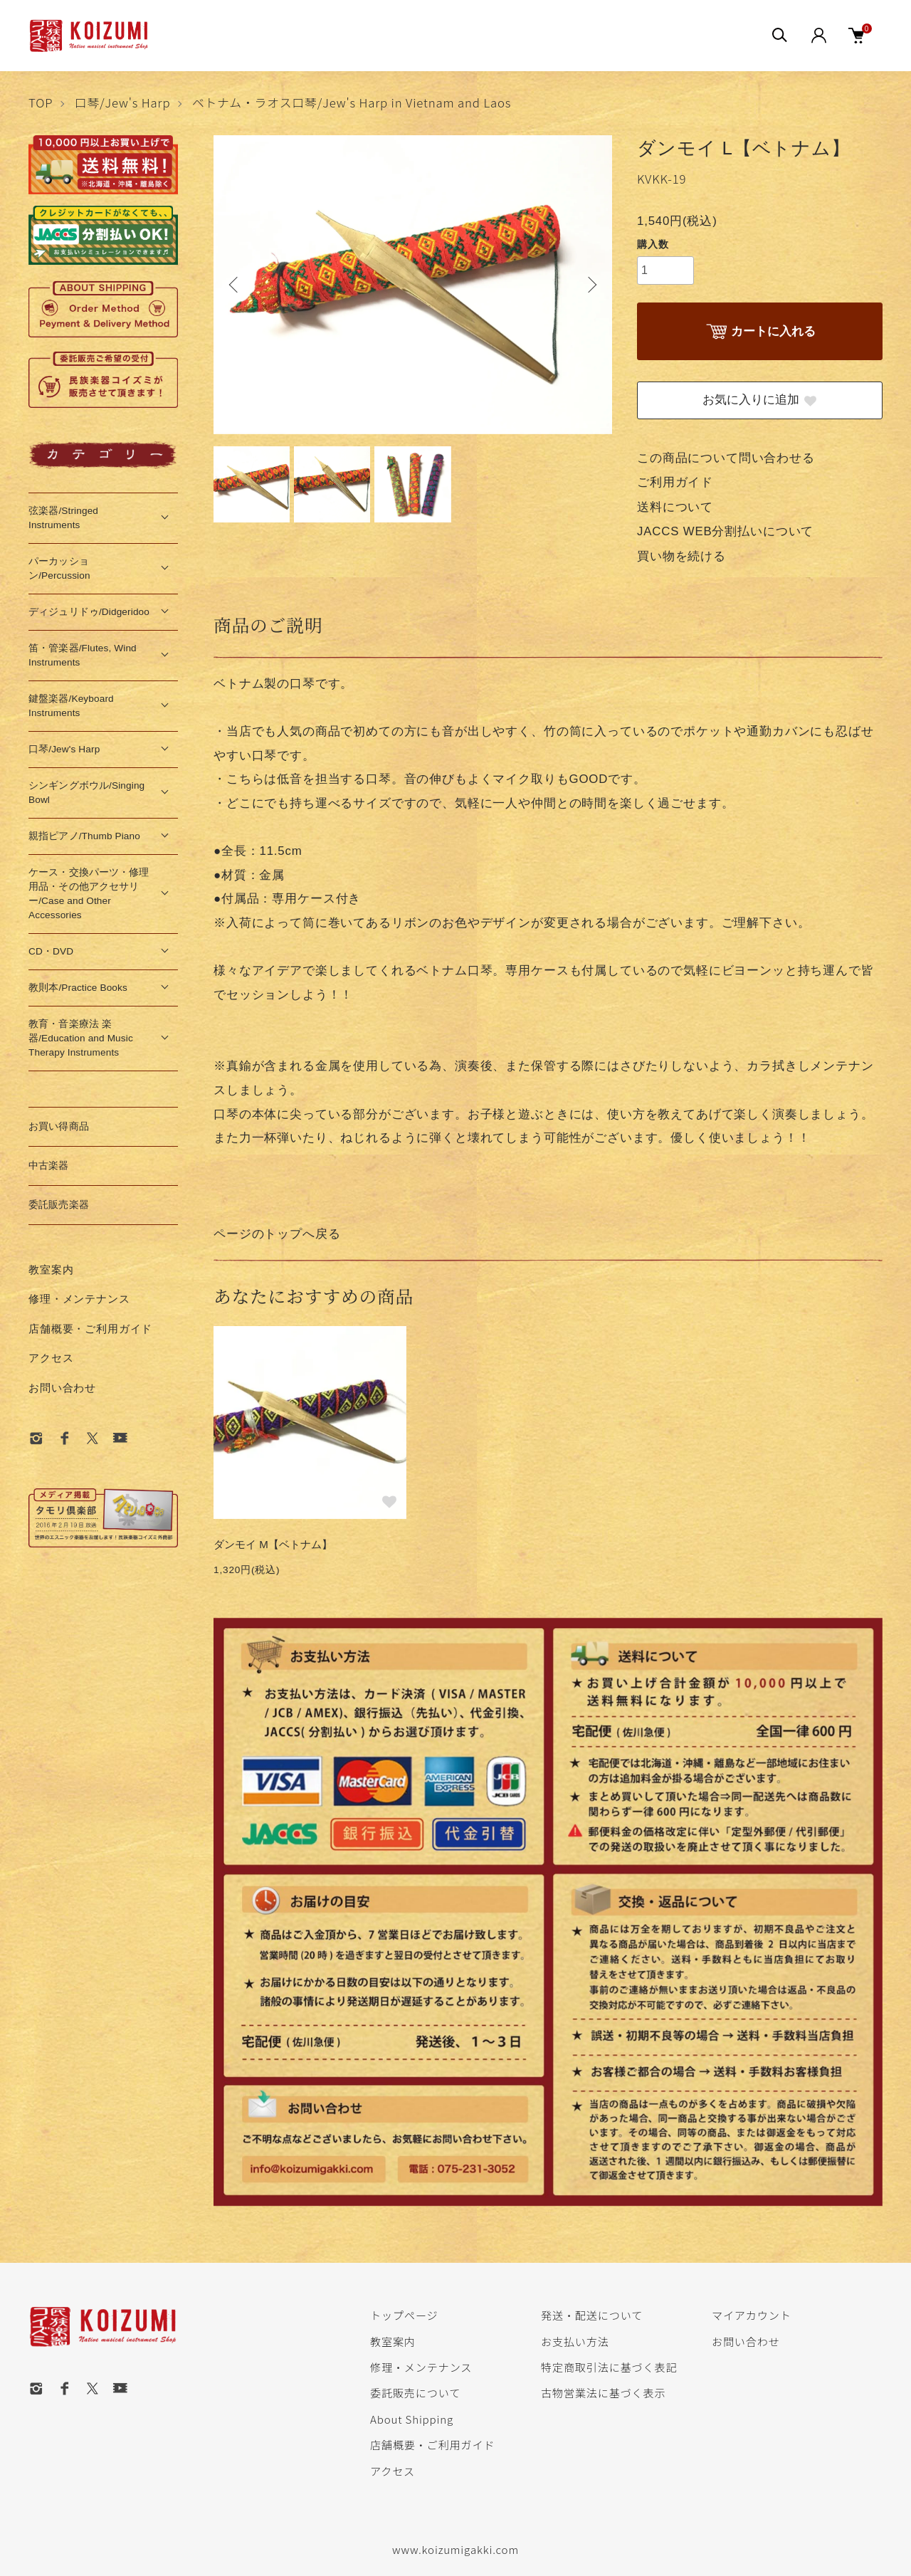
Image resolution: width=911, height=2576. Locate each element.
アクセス (50, 1358)
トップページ (404, 2315)
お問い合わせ (62, 1388)
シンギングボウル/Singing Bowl (86, 792)
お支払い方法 (575, 2341)
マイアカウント (751, 2315)
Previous (235, 284)
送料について (675, 507)
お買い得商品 (58, 1126)
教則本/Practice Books (77, 987)
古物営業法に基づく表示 (603, 2392)
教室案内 (50, 1269)
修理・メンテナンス (79, 1299)
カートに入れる (759, 332)
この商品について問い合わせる (726, 458)
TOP (40, 102)
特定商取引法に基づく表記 (609, 2367)
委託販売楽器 (58, 1204)
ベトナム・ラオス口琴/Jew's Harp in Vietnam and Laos (351, 102)
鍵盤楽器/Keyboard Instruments (71, 705)
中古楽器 (48, 1165)
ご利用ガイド (675, 482)
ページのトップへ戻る (277, 1234)
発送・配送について (592, 2315)
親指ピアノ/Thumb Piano (84, 836)
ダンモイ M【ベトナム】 (273, 1544)
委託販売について (415, 2392)
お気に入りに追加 (760, 400)
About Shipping (411, 2419)
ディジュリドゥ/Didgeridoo (88, 611)
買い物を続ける (681, 556)
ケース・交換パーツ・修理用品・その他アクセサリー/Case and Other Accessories (88, 893)
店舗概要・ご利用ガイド (90, 1329)
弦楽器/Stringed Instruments (63, 517)
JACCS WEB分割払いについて (725, 531)
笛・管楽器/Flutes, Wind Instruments (82, 655)
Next (590, 284)
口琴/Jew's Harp (123, 102)
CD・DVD (50, 951)
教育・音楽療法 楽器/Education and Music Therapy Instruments (80, 1038)
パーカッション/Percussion (59, 568)
